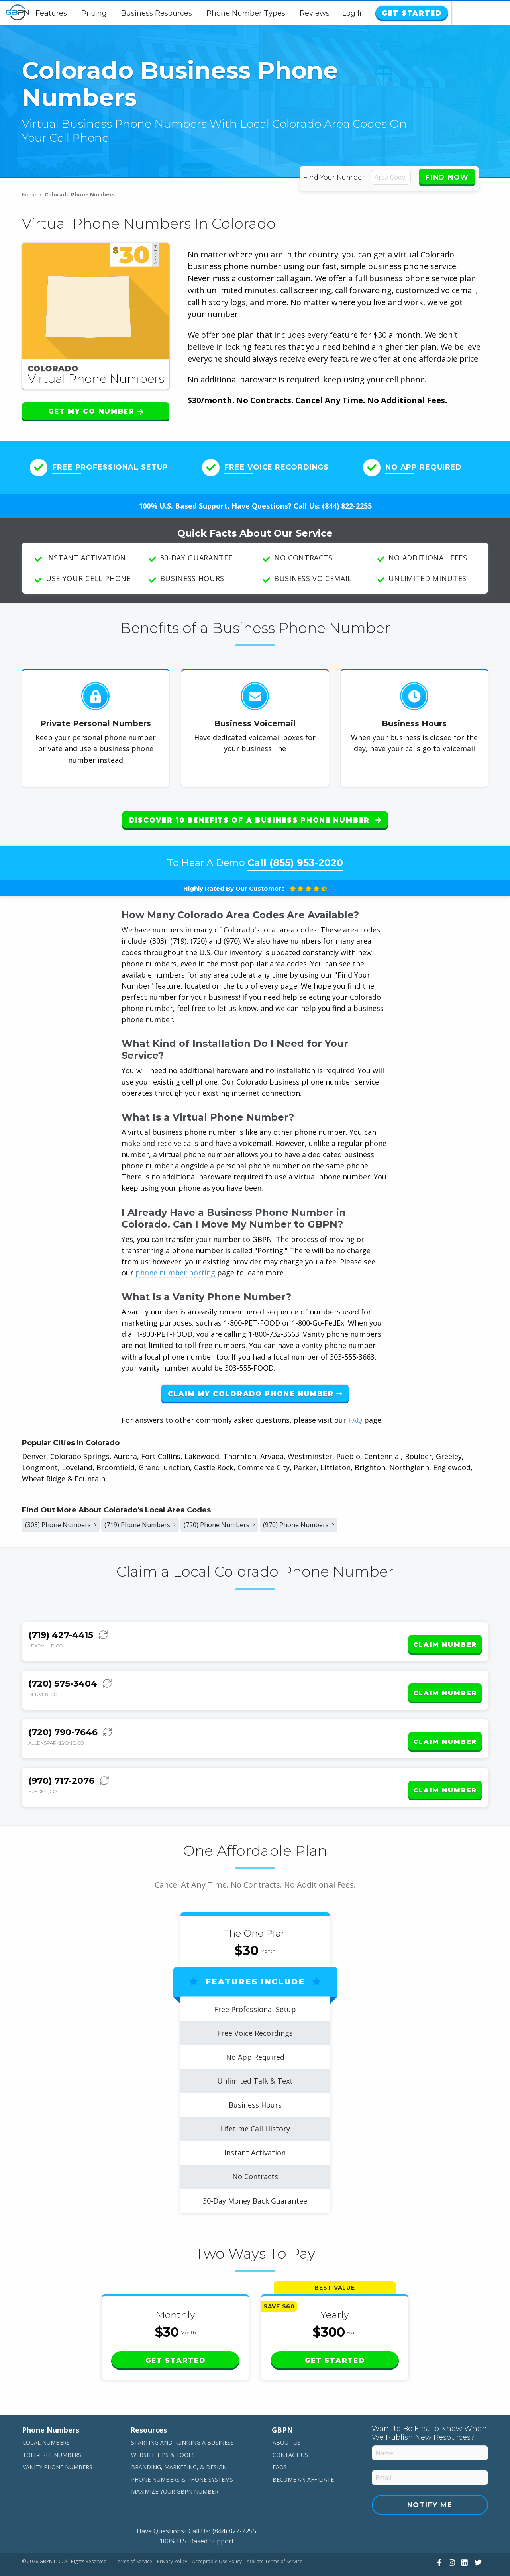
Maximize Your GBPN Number (174, 2468)
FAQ (355, 1413)
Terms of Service (133, 2538)
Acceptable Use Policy (217, 2538)
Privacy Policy (172, 2538)
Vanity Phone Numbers (57, 2443)
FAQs (280, 2443)
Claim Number (445, 1636)
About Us (287, 2419)
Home (31, 195)
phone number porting (176, 1266)
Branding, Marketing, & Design (179, 2443)
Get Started (467, 13)
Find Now (447, 177)
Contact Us (290, 2431)
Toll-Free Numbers (52, 2431)
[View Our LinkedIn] (463, 2538)
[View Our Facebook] (438, 2538)
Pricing (123, 13)
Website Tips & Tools (163, 2431)
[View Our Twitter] (477, 2538)
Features (80, 13)
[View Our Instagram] (451, 2538)
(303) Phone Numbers (65, 1520)
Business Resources (186, 13)
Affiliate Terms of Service (274, 2538)
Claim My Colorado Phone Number (255, 1387)
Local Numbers (46, 2419)
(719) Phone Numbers (154, 1520)
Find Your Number (335, 177)
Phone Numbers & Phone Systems (182, 2455)
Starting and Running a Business (182, 2419)
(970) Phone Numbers (330, 1520)
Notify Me (430, 2481)
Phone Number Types (275, 13)
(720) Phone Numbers (242, 1520)
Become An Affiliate (303, 2455)
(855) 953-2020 (306, 856)
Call (295, 856)
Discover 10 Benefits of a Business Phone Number (255, 820)
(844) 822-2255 (347, 506)
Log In (412, 13)
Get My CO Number (95, 411)
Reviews (344, 13)
